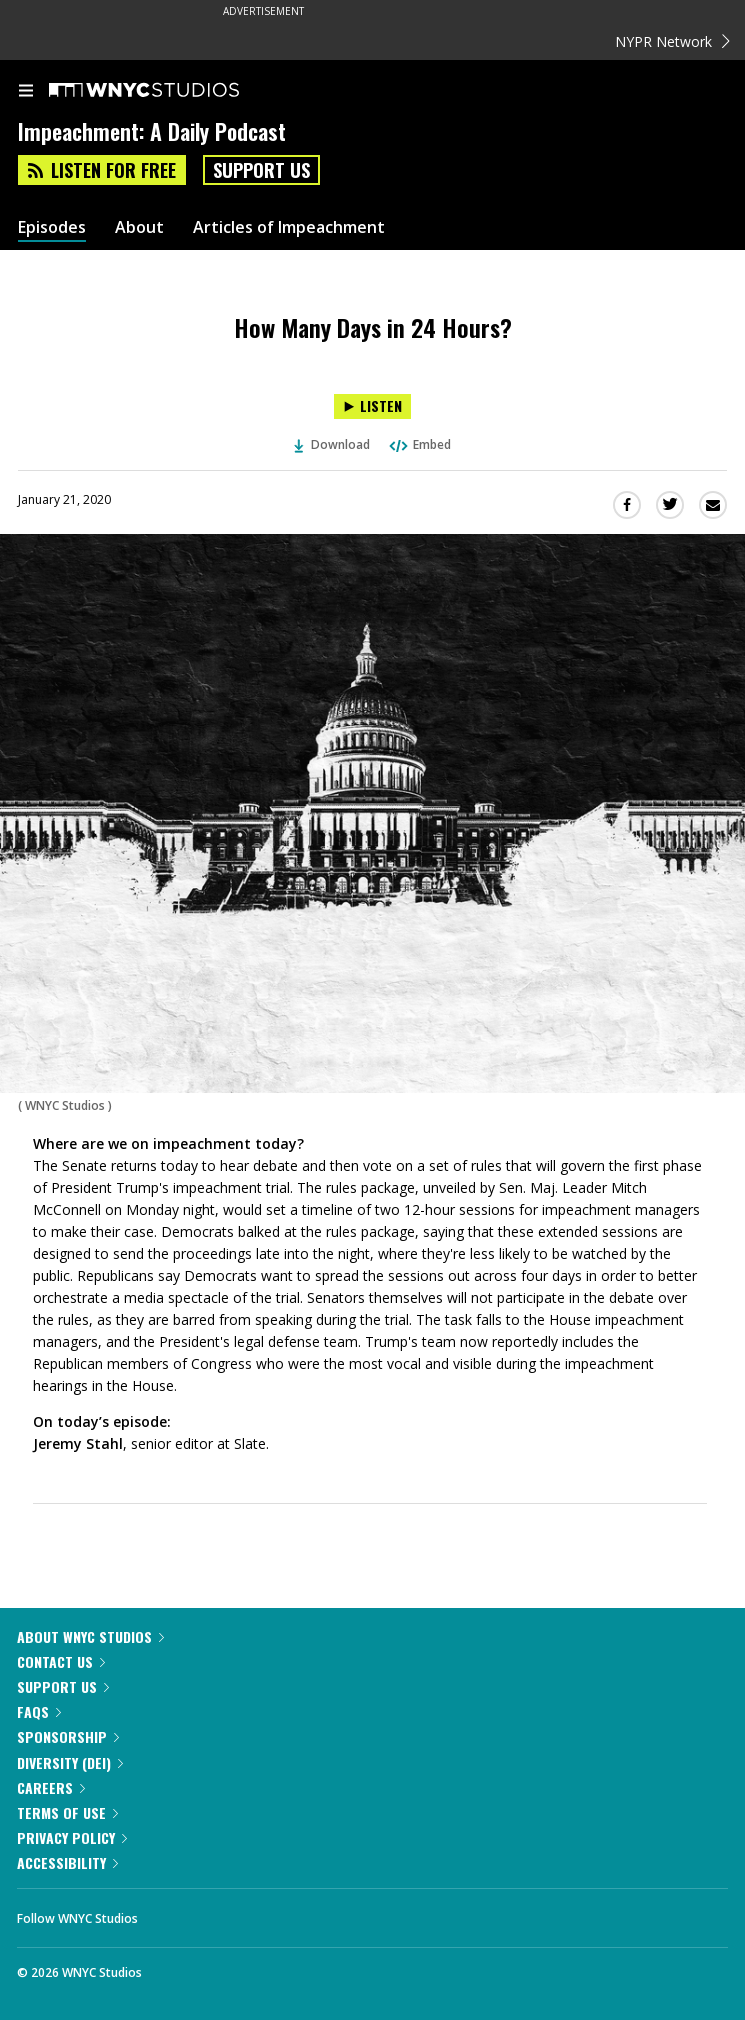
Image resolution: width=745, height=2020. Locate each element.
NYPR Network (672, 41)
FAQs (39, 1711)
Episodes (52, 227)
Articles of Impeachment (289, 227)
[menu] (26, 92)
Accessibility (67, 1862)
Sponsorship (68, 1736)
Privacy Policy (72, 1837)
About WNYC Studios (90, 1636)
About (139, 227)
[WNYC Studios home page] (169, 91)
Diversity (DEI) (70, 1762)
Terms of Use (67, 1812)
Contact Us (61, 1661)
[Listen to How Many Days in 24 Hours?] (372, 406)
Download (332, 444)
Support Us (261, 170)
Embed (419, 444)
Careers (51, 1787)
